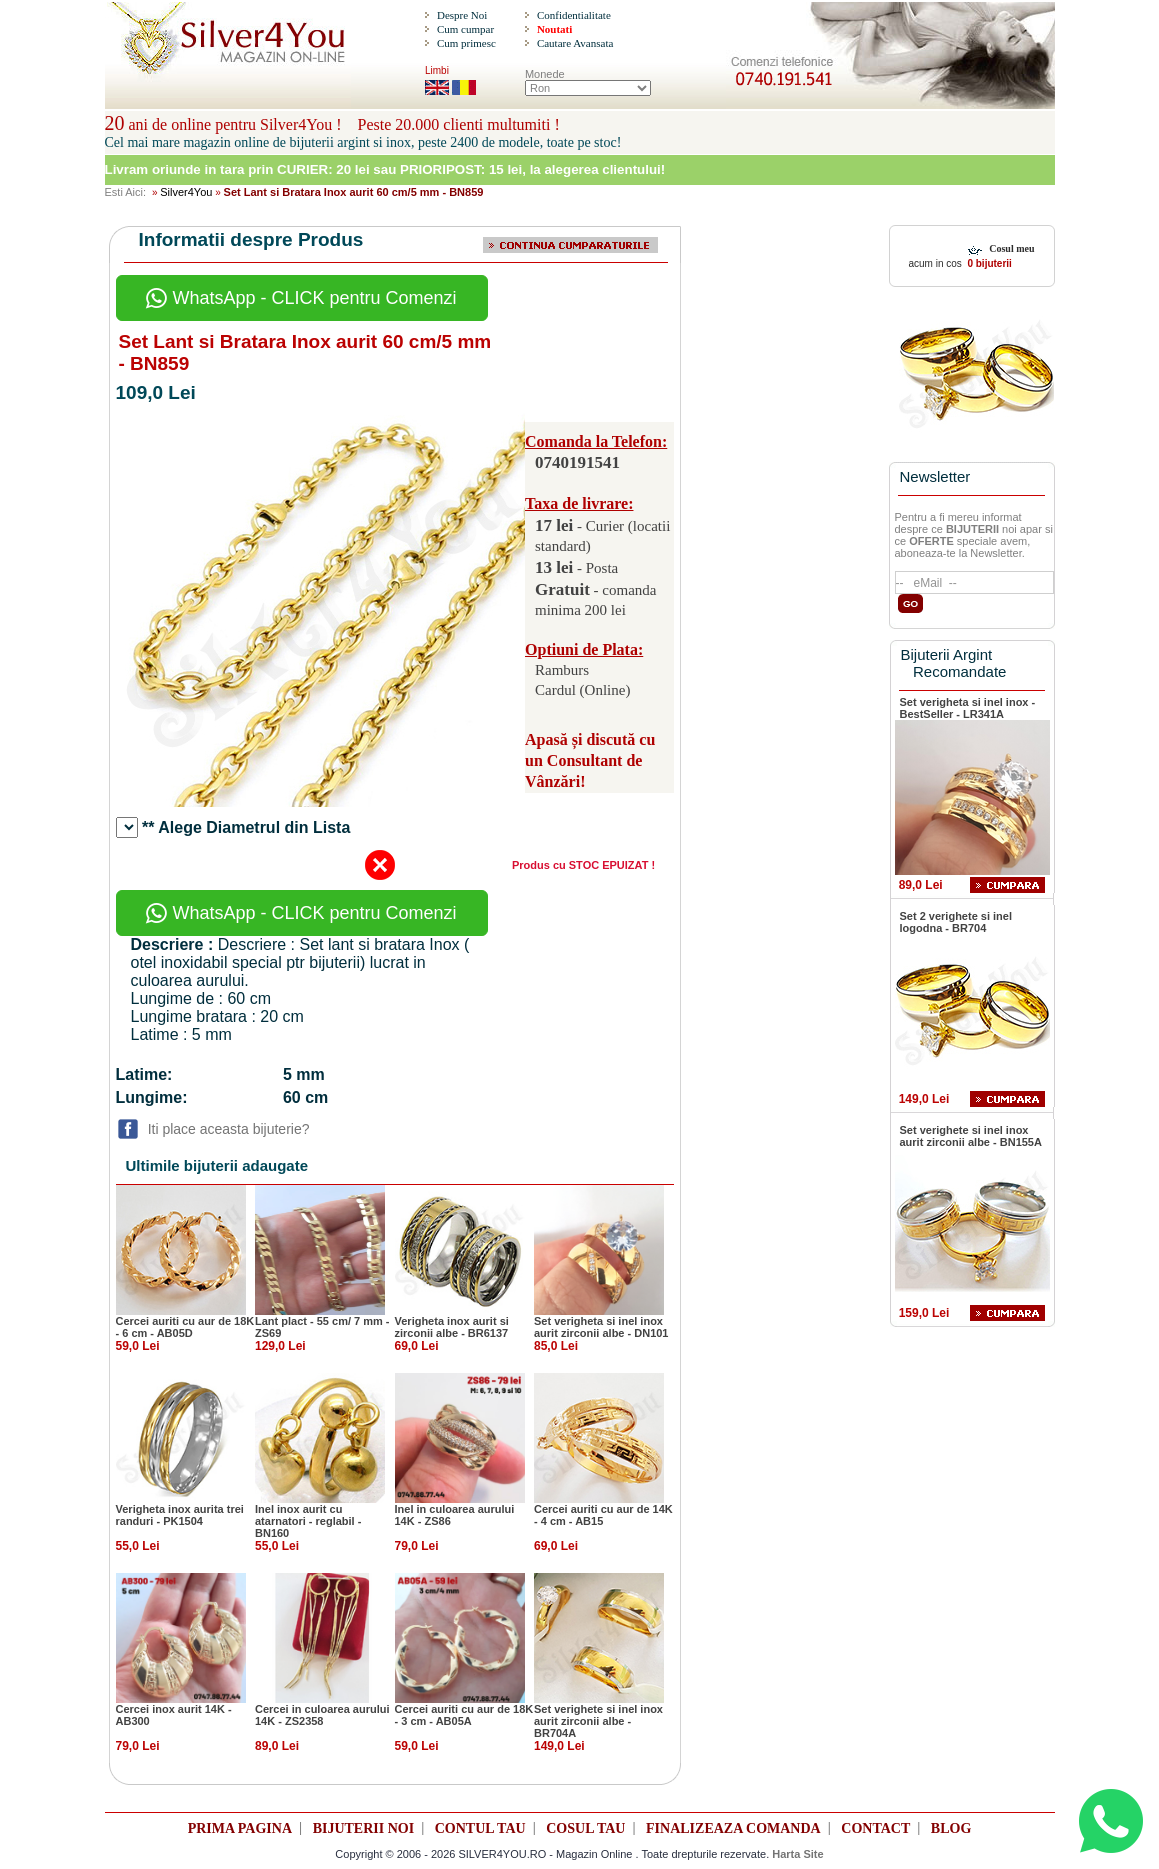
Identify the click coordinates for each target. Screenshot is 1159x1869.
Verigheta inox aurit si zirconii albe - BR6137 (452, 1327)
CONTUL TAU (480, 1828)
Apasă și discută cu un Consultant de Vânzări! (590, 760)
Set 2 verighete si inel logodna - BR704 (956, 922)
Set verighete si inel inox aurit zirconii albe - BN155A (971, 1136)
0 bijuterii (988, 263)
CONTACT (875, 1828)
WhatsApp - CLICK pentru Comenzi (301, 298)
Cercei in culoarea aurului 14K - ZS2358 (322, 1715)
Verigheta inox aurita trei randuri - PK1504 (180, 1515)
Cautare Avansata (575, 43)
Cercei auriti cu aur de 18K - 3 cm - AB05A (464, 1715)
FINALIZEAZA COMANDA (733, 1828)
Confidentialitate (574, 15)
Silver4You (186, 192)
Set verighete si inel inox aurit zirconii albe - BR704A (598, 1721)
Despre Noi (462, 15)
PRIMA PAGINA (240, 1828)
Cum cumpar (465, 29)
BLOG (951, 1828)
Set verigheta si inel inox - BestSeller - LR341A (968, 708)
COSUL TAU (585, 1828)
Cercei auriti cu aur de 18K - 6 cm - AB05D (185, 1327)
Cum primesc (466, 43)
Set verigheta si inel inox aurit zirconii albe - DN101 (601, 1327)
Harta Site (797, 1854)
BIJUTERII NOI (364, 1828)
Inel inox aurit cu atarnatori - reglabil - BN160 (308, 1521)
